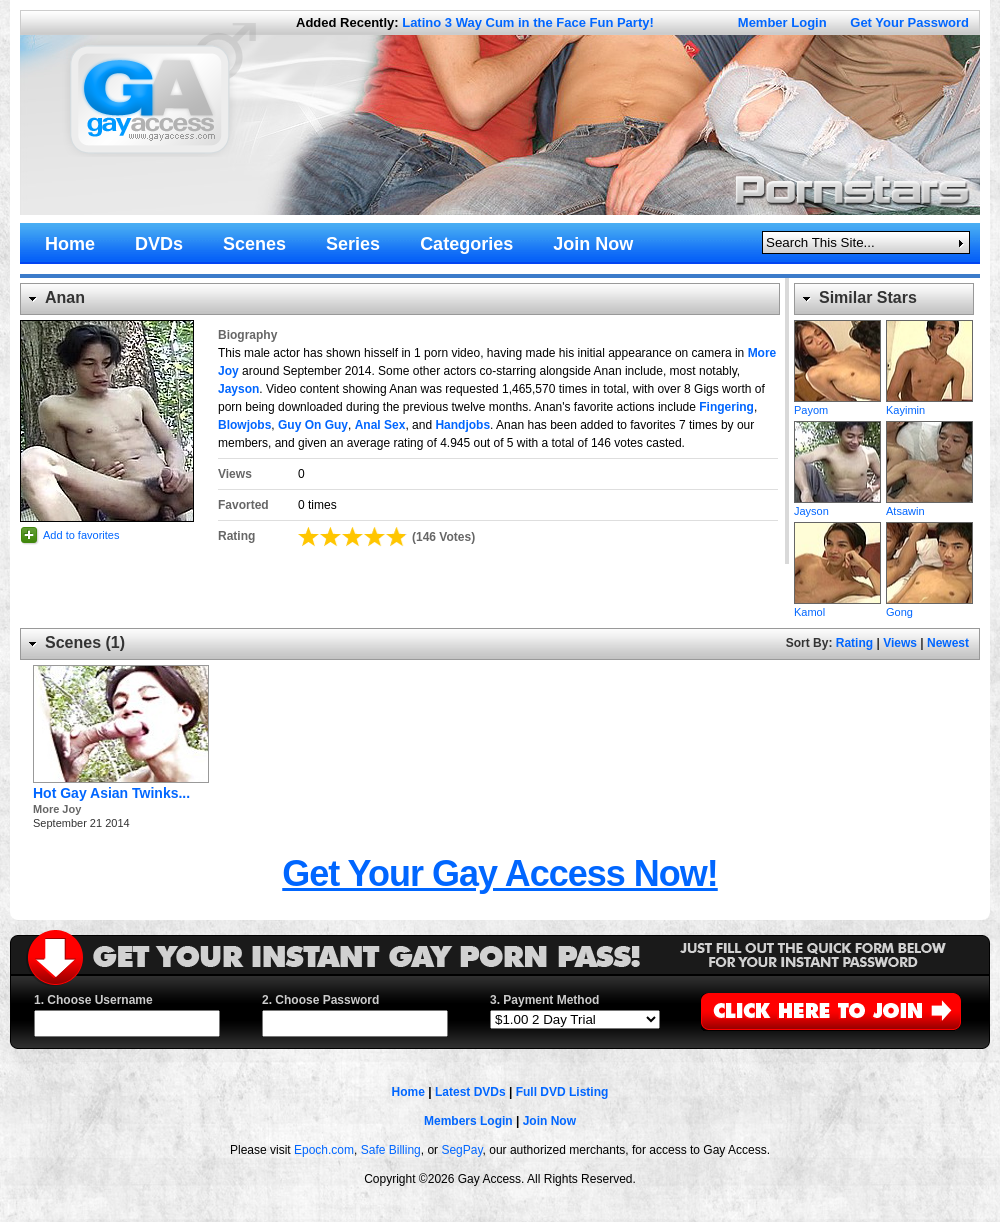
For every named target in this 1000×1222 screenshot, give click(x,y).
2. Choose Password (320, 1000)
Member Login (782, 22)
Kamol (837, 563)
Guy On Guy (313, 425)
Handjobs (462, 425)
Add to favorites (81, 535)
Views (900, 643)
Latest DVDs (470, 1092)
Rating (854, 643)
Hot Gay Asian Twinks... (111, 793)
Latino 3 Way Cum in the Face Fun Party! (528, 22)
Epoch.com (324, 1150)
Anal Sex (380, 425)
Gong (929, 563)
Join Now (549, 1121)
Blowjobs (244, 425)
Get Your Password (909, 22)
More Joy (57, 809)
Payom (837, 361)
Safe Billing (391, 1150)
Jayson (238, 389)
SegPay (461, 1150)
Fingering (726, 407)
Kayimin (929, 361)
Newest (948, 643)
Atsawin (929, 462)
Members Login (468, 1121)
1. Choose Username (93, 1000)
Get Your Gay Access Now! (500, 873)
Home (408, 1092)
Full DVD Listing (562, 1092)
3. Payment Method (544, 1000)
